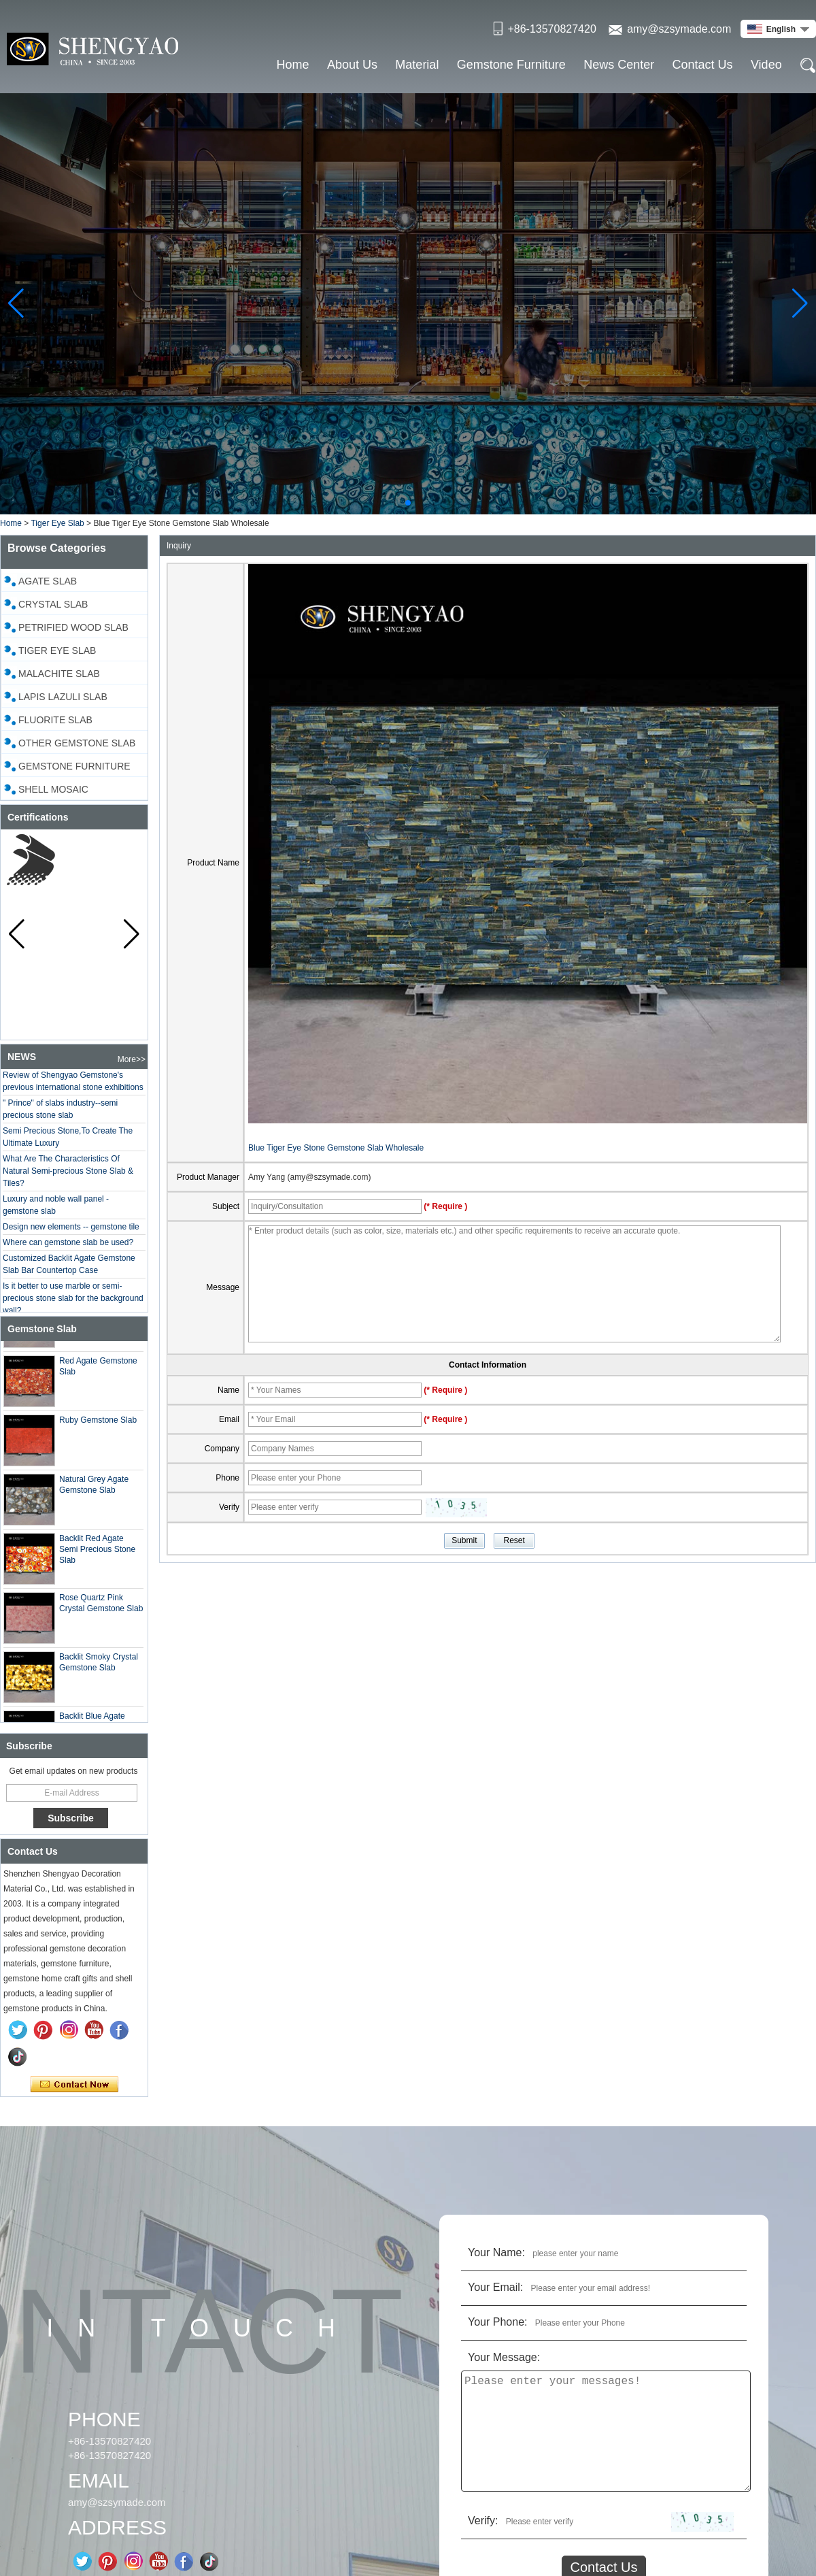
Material (417, 64)
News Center (618, 64)
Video (766, 64)
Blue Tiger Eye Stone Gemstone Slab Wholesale (336, 1148)
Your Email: (495, 2287)
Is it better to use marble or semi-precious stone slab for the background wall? (73, 1306)
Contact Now (74, 2085)
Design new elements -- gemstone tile (71, 1235)
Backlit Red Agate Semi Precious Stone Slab (97, 1557)
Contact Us (703, 64)
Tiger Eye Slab (57, 523)
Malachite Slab (59, 673)
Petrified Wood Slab (73, 627)
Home (293, 64)
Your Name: (496, 2252)
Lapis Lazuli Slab (62, 696)
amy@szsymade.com (679, 29)
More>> (132, 1059)
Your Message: (504, 2357)
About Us (352, 64)
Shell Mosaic (53, 789)
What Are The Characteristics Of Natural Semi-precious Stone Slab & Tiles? (68, 1179)
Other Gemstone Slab (76, 743)
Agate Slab (47, 581)
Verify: (483, 2520)
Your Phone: (497, 2322)
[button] (408, 503)
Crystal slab (53, 604)
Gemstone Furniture (511, 64)
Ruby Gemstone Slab (98, 1428)
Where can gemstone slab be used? (68, 1250)
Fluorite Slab (55, 719)
